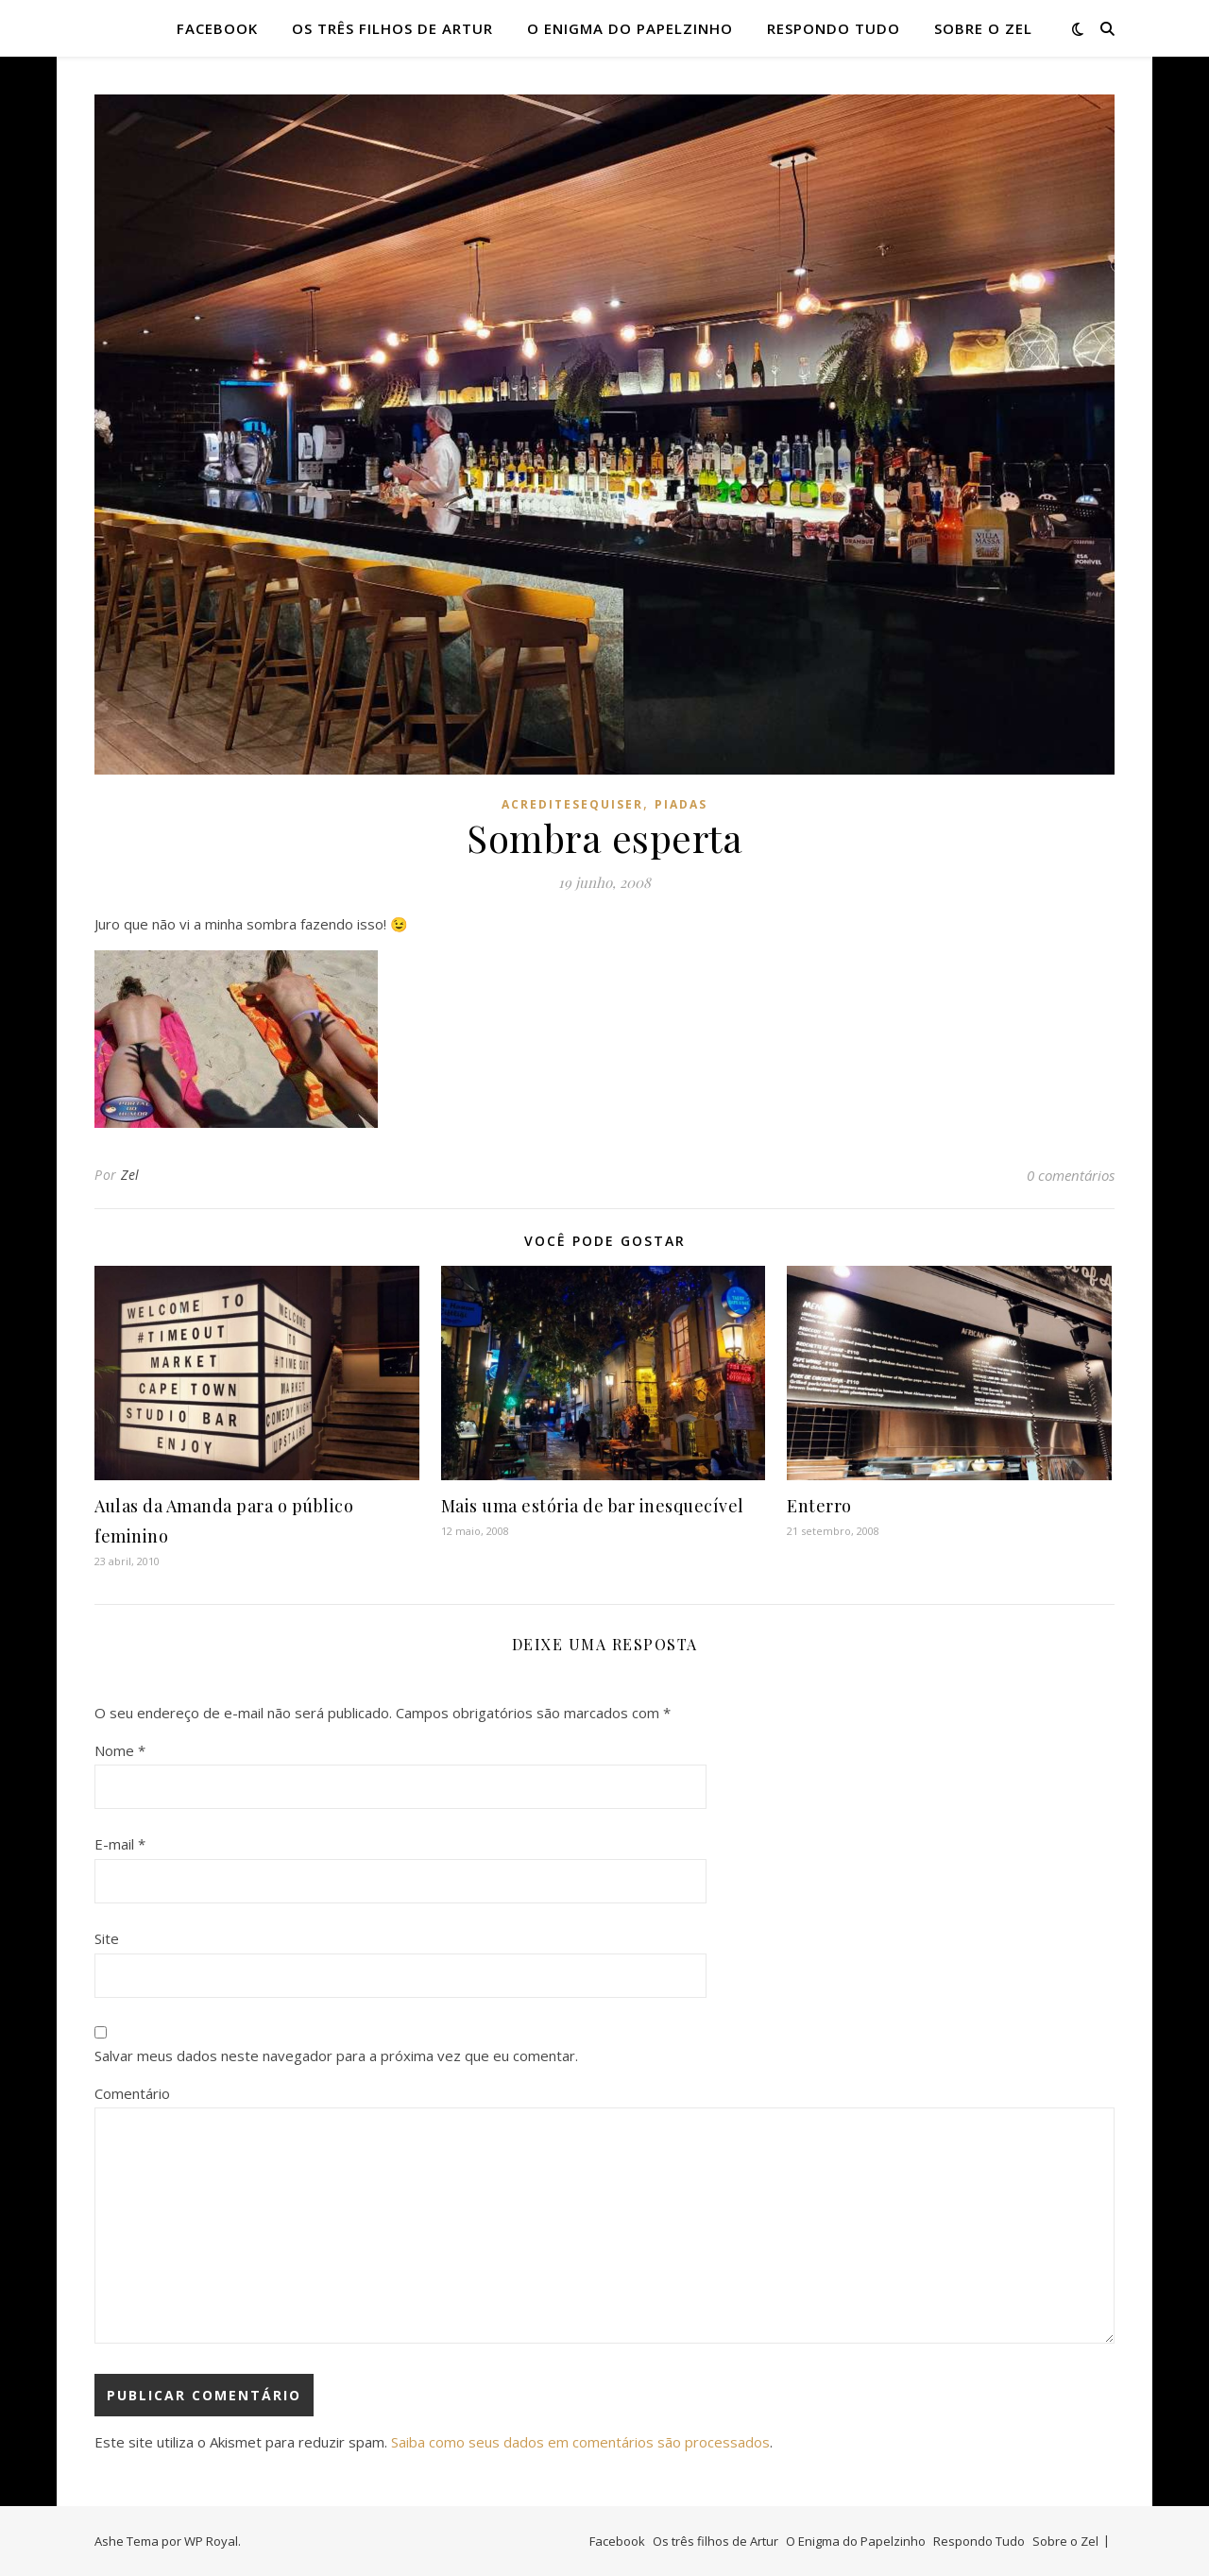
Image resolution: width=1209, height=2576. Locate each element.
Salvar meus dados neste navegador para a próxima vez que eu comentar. (336, 2055)
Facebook (217, 28)
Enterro (819, 1505)
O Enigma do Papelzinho (630, 28)
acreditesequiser (572, 804)
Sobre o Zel (983, 28)
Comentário (132, 2093)
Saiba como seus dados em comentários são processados (580, 2441)
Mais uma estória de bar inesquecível (592, 1505)
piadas (681, 804)
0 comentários (1071, 1175)
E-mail (119, 1843)
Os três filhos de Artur (392, 28)
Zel (130, 1175)
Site (106, 1938)
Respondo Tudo (833, 28)
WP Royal (211, 2541)
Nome (119, 1750)
